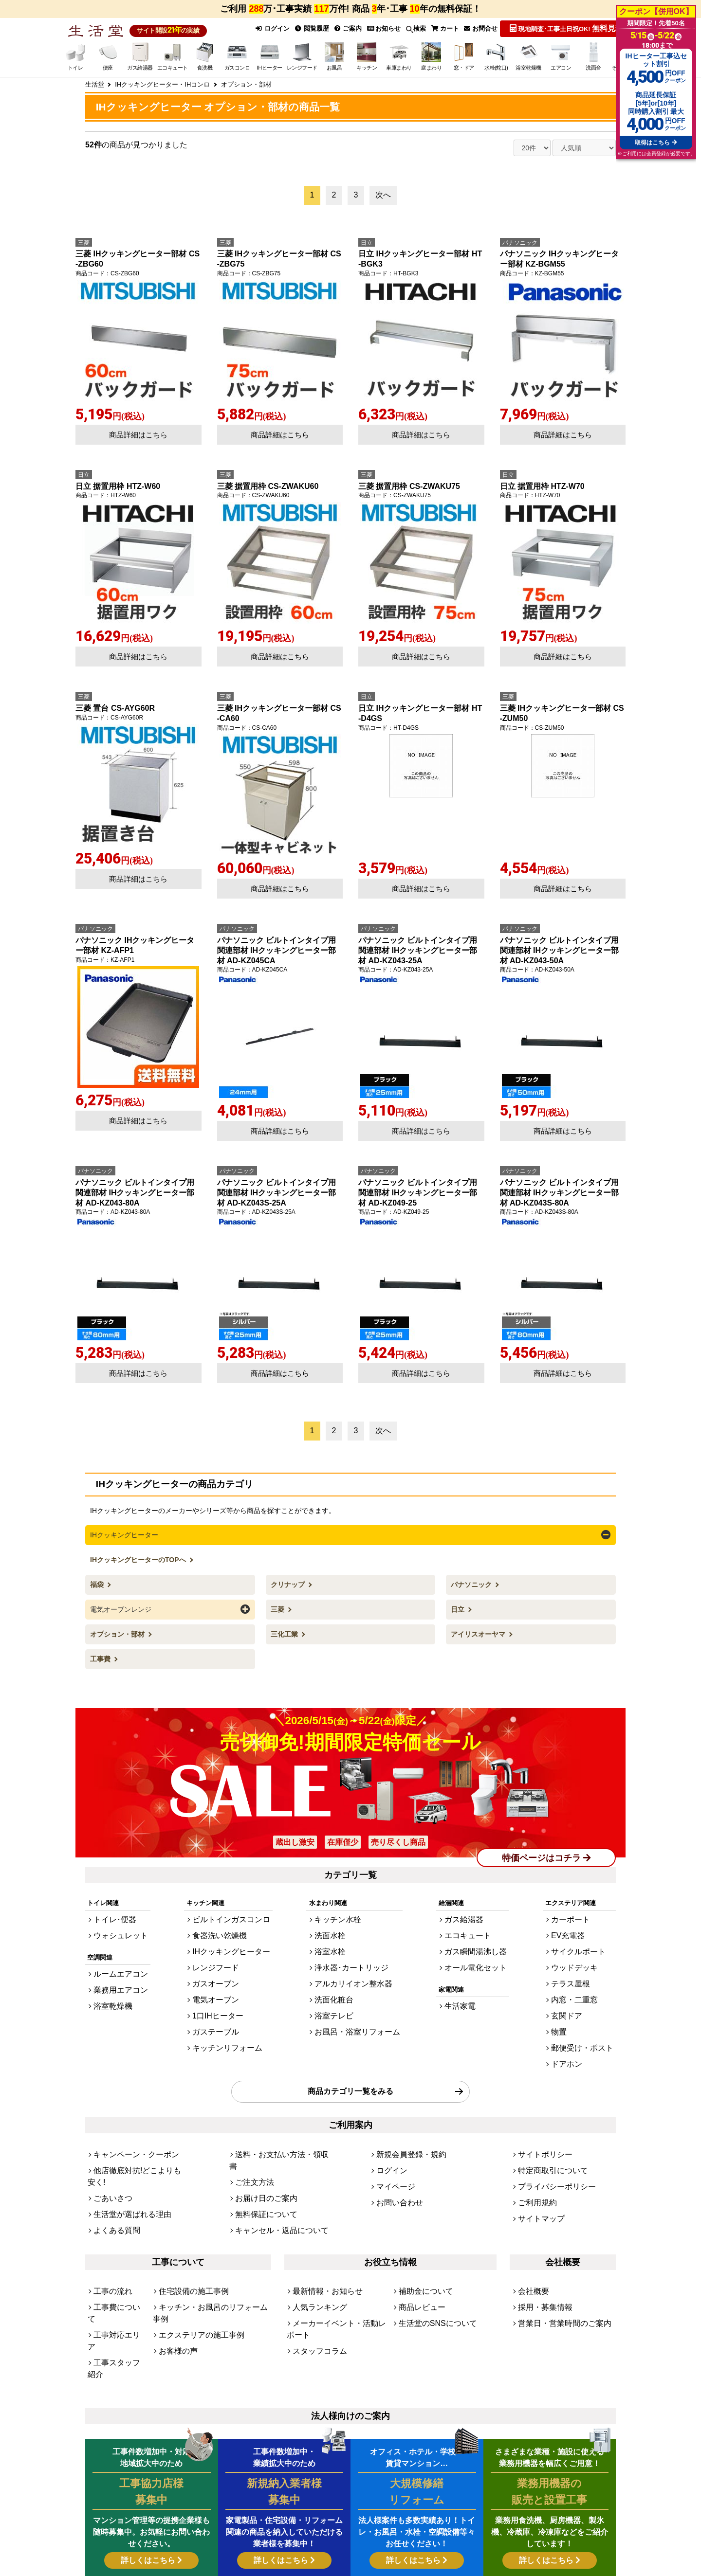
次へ (383, 193)
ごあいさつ (109, 2138)
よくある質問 (112, 2164)
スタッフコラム (315, 2262)
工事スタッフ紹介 (118, 2262)
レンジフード (217, 1949)
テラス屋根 (578, 1962)
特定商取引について (546, 2124)
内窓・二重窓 (582, 1976)
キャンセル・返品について (273, 2164)
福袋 (98, 1581)
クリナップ (289, 1581)
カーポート (578, 1909)
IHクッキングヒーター (124, 1533)
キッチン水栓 (341, 1909)
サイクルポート (585, 1936)
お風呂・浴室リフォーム (356, 2002)
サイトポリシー (540, 2111)
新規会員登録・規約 (404, 2111)
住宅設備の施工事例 (187, 2223)
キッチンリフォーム (226, 2015)
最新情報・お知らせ (321, 2223)
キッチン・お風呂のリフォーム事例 (209, 2236)
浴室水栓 (334, 1936)
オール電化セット (477, 1949)
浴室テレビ (337, 1989)
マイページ (392, 2138)
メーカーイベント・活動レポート (340, 2249)
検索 (414, 28)
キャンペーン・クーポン (128, 2111)
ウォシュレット (115, 1923)
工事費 (101, 1653)
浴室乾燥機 (109, 1985)
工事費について (115, 2236)
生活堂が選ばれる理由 (125, 2151)
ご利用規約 (534, 2151)
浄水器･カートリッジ (352, 1949)
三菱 (278, 1605)
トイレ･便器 (111, 1909)
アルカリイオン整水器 (353, 1962)
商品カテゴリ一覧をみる (351, 2052)
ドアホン (575, 2029)
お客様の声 (174, 2262)
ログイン (267, 28)
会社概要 (530, 2223)
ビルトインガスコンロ (229, 1909)
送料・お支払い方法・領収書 (276, 2111)
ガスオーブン (217, 1962)
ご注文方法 (251, 2124)
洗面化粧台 (337, 1976)
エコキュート (471, 1923)
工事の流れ (109, 2223)
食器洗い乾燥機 (220, 1923)
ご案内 (345, 28)
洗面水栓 (334, 1923)
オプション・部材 (118, 1630)
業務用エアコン (115, 1972)
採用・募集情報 (540, 2236)
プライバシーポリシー (549, 2138)
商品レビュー (418, 2236)
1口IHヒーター (219, 1989)
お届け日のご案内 (260, 2138)
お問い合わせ (395, 2151)
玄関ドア (575, 1989)
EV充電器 (576, 1923)
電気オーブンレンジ (120, 1605)
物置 (569, 2002)
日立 (458, 1605)
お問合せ (480, 28)
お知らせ (382, 28)
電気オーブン (217, 1976)
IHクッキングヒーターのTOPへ (138, 1557)
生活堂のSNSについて (430, 2249)
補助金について (421, 2223)
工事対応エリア (115, 2249)
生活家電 (464, 1985)
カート (444, 28)
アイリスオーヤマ (479, 1630)
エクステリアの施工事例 (193, 2249)
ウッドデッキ (582, 1949)
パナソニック (472, 1581)
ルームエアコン (115, 1959)
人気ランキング (315, 2236)
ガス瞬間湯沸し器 (477, 1936)
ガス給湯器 (467, 1909)
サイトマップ (537, 2164)
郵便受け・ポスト (588, 2015)
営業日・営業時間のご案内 (556, 2249)
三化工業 (285, 1630)
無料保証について (260, 2151)
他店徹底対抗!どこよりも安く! (136, 2124)
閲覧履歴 (308, 28)
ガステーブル (217, 2002)
